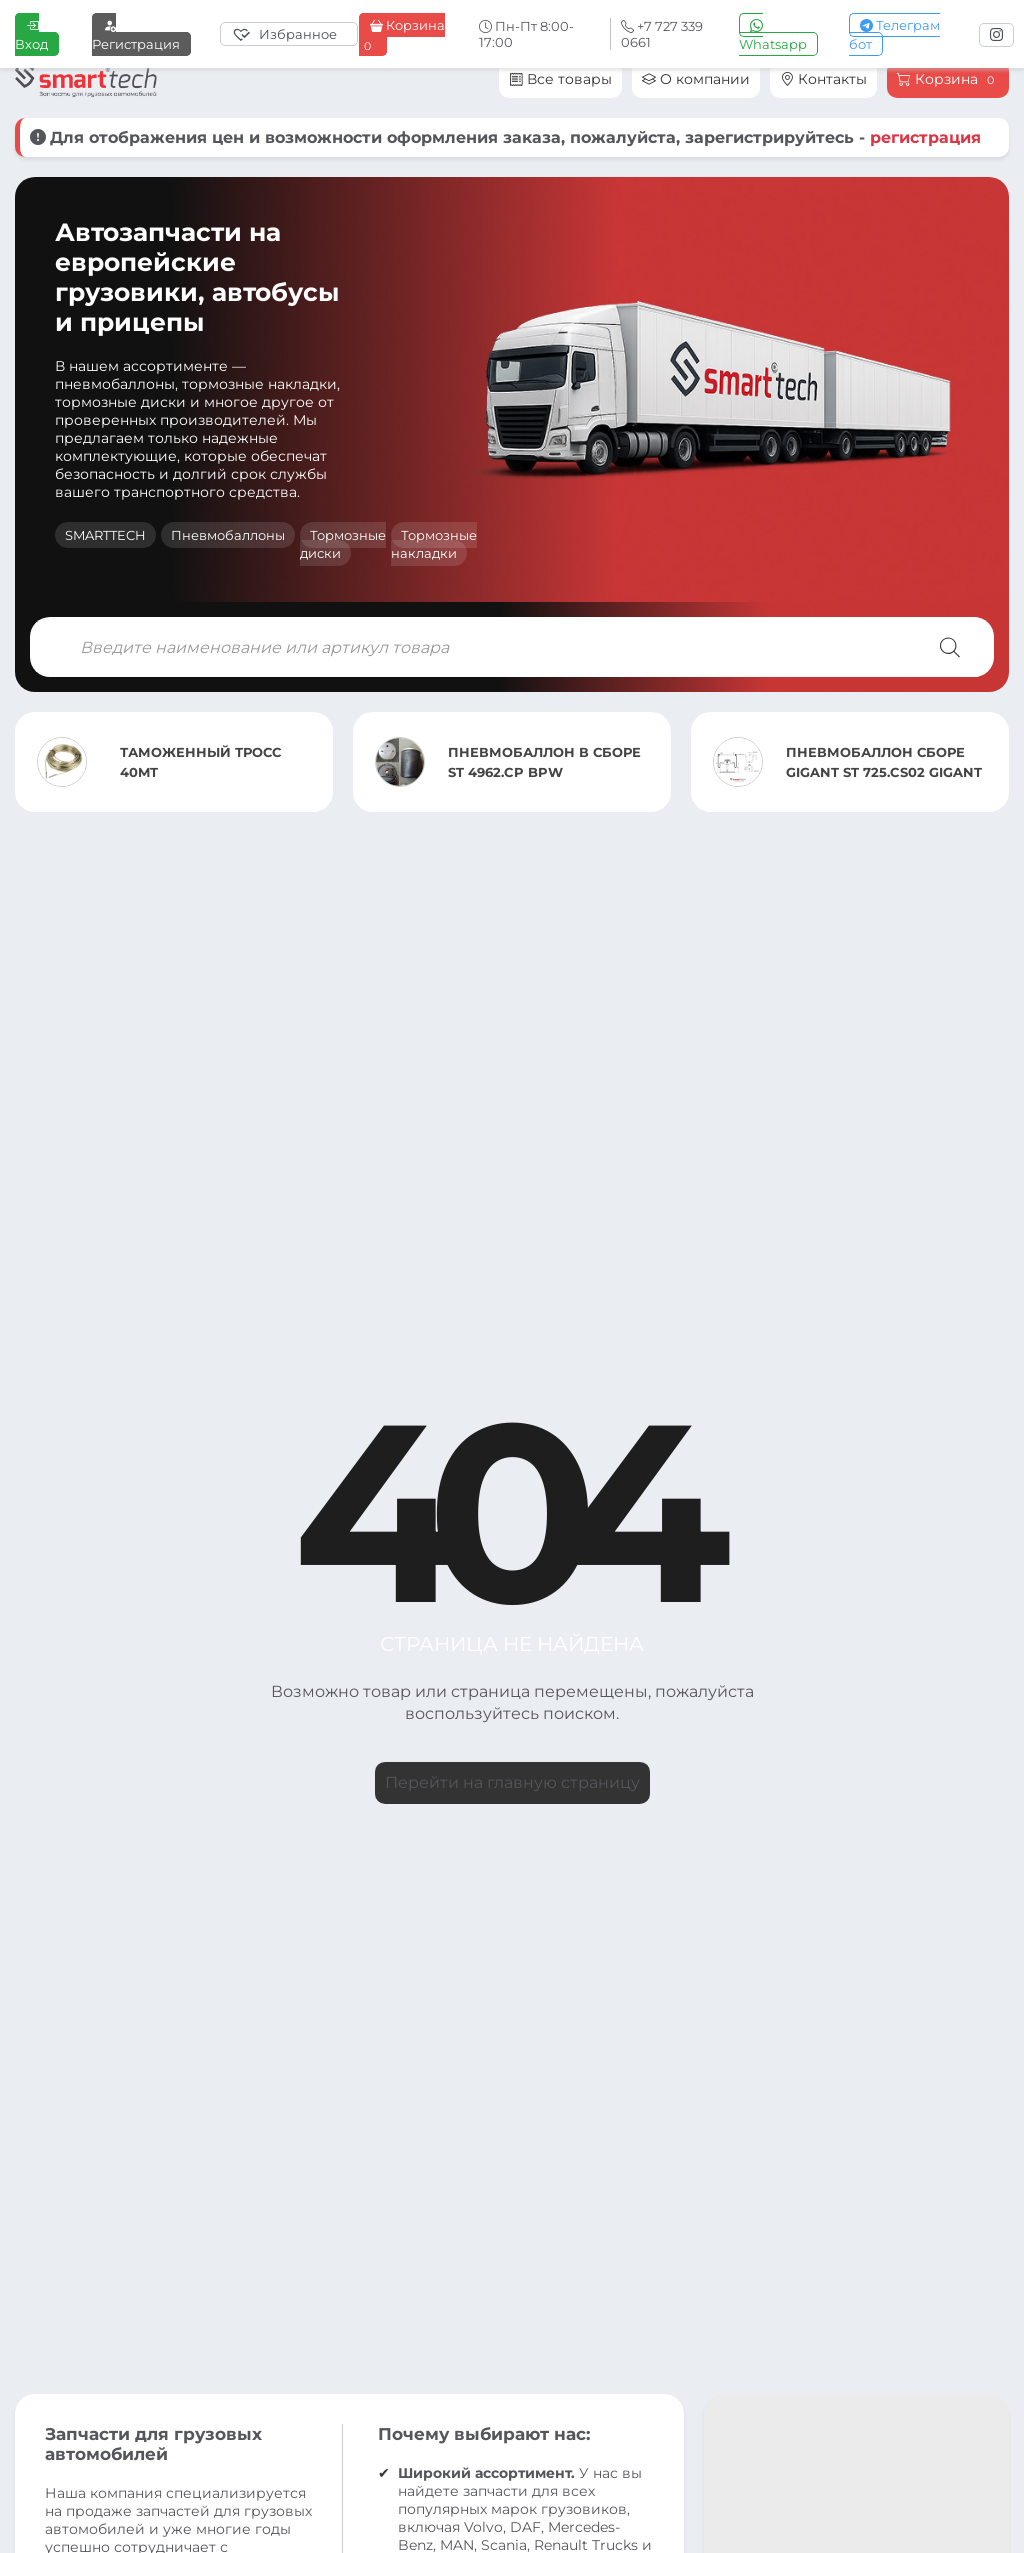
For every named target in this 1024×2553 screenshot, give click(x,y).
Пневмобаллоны (228, 535)
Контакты (823, 79)
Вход (31, 34)
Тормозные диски (343, 544)
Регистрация (136, 34)
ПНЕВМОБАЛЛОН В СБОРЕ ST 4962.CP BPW (544, 762)
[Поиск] (950, 647)
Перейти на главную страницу (512, 1782)
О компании (696, 79)
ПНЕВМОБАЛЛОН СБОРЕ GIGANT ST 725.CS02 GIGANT (884, 762)
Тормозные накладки (434, 544)
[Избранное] (289, 34)
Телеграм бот (894, 34)
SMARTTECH (105, 535)
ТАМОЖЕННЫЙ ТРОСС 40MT (200, 762)
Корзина (402, 35)
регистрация (925, 137)
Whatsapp (773, 34)
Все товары (560, 79)
